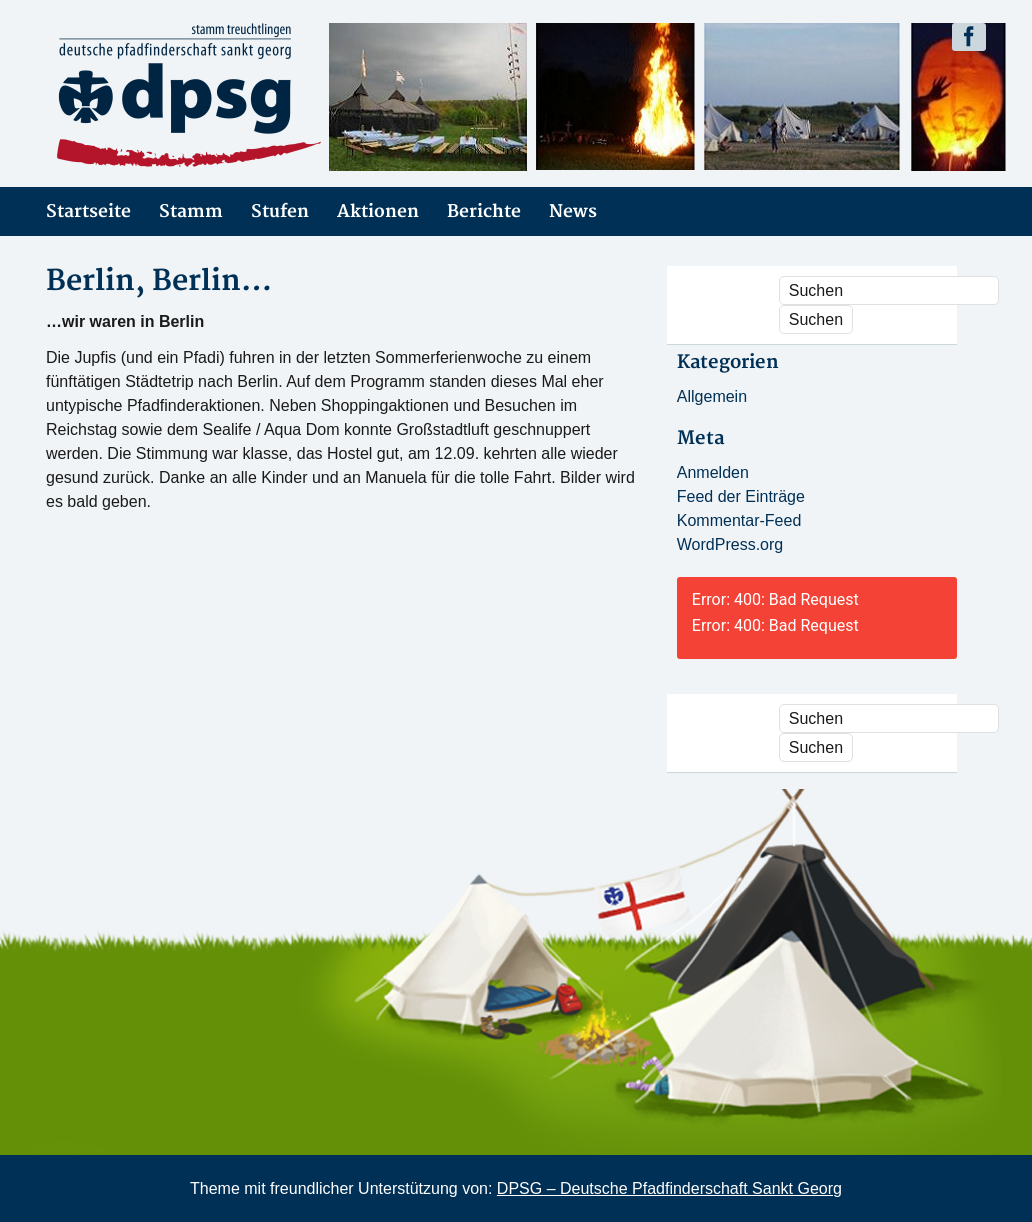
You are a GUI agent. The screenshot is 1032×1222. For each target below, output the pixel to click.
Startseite (88, 211)
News (573, 211)
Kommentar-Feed (739, 520)
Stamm (191, 211)
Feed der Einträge (741, 496)
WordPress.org (730, 544)
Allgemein (712, 396)
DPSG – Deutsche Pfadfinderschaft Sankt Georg (669, 1188)
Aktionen (378, 211)
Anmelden (713, 472)
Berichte (484, 211)
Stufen (280, 211)
